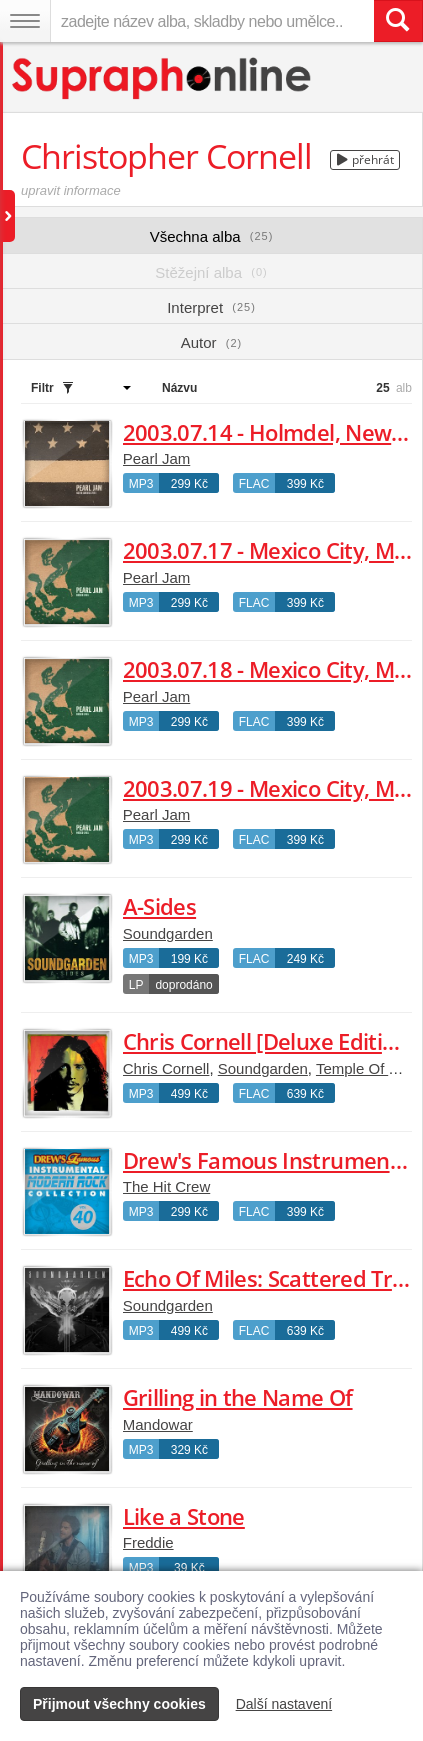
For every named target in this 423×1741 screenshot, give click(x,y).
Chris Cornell (166, 1068)
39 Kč (189, 1568)
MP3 (141, 484)
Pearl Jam (157, 458)
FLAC (254, 484)
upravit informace (71, 190)
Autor (211, 342)
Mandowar (158, 1424)
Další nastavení (284, 1704)
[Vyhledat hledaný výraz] (398, 21)
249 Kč (305, 959)
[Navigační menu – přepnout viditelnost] (25, 21)
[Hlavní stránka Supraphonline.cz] (162, 78)
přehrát (365, 159)
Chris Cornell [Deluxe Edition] (268, 1041)
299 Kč (189, 484)
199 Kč (189, 959)
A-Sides (159, 906)
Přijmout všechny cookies (119, 1704)
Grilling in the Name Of (238, 1397)
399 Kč (305, 484)
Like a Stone (184, 1516)
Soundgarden (168, 933)
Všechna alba (212, 236)
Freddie (148, 1542)
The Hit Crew (167, 1186)
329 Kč (189, 1450)
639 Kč (305, 1094)
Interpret (211, 307)
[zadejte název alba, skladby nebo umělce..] (212, 21)
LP (136, 985)
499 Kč (189, 1094)
